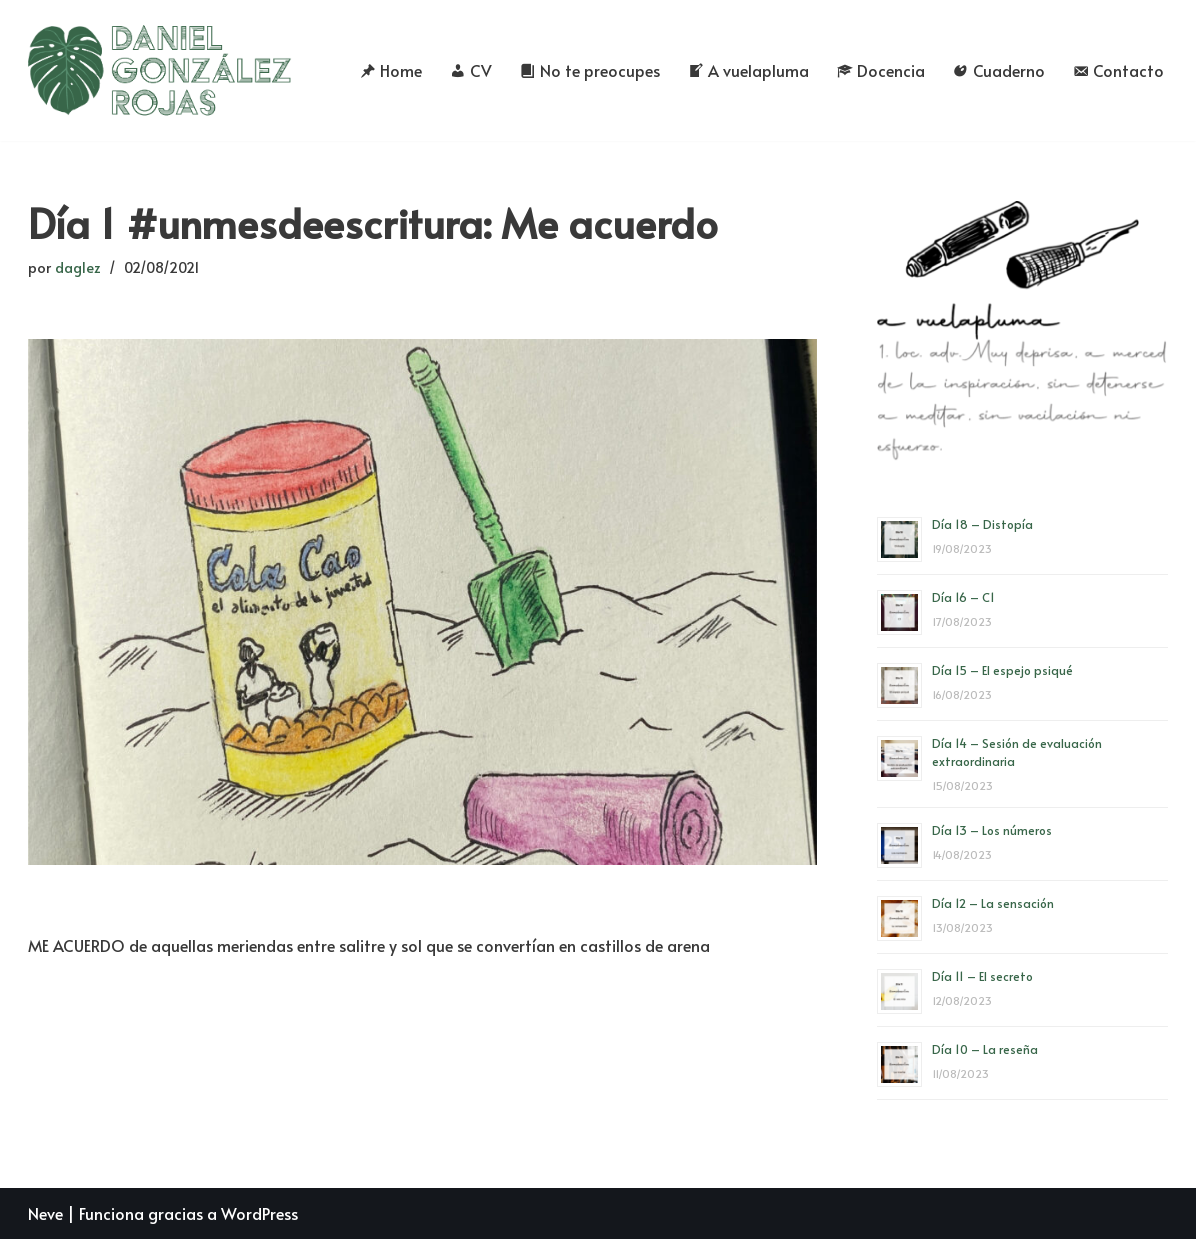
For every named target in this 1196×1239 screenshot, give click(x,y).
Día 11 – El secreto (982, 976)
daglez (78, 267)
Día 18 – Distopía (982, 524)
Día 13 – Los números (992, 830)
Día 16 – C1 (963, 597)
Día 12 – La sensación (993, 903)
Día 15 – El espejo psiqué (1002, 670)
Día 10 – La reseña (985, 1049)
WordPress (259, 1213)
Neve (45, 1213)
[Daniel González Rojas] (160, 70)
